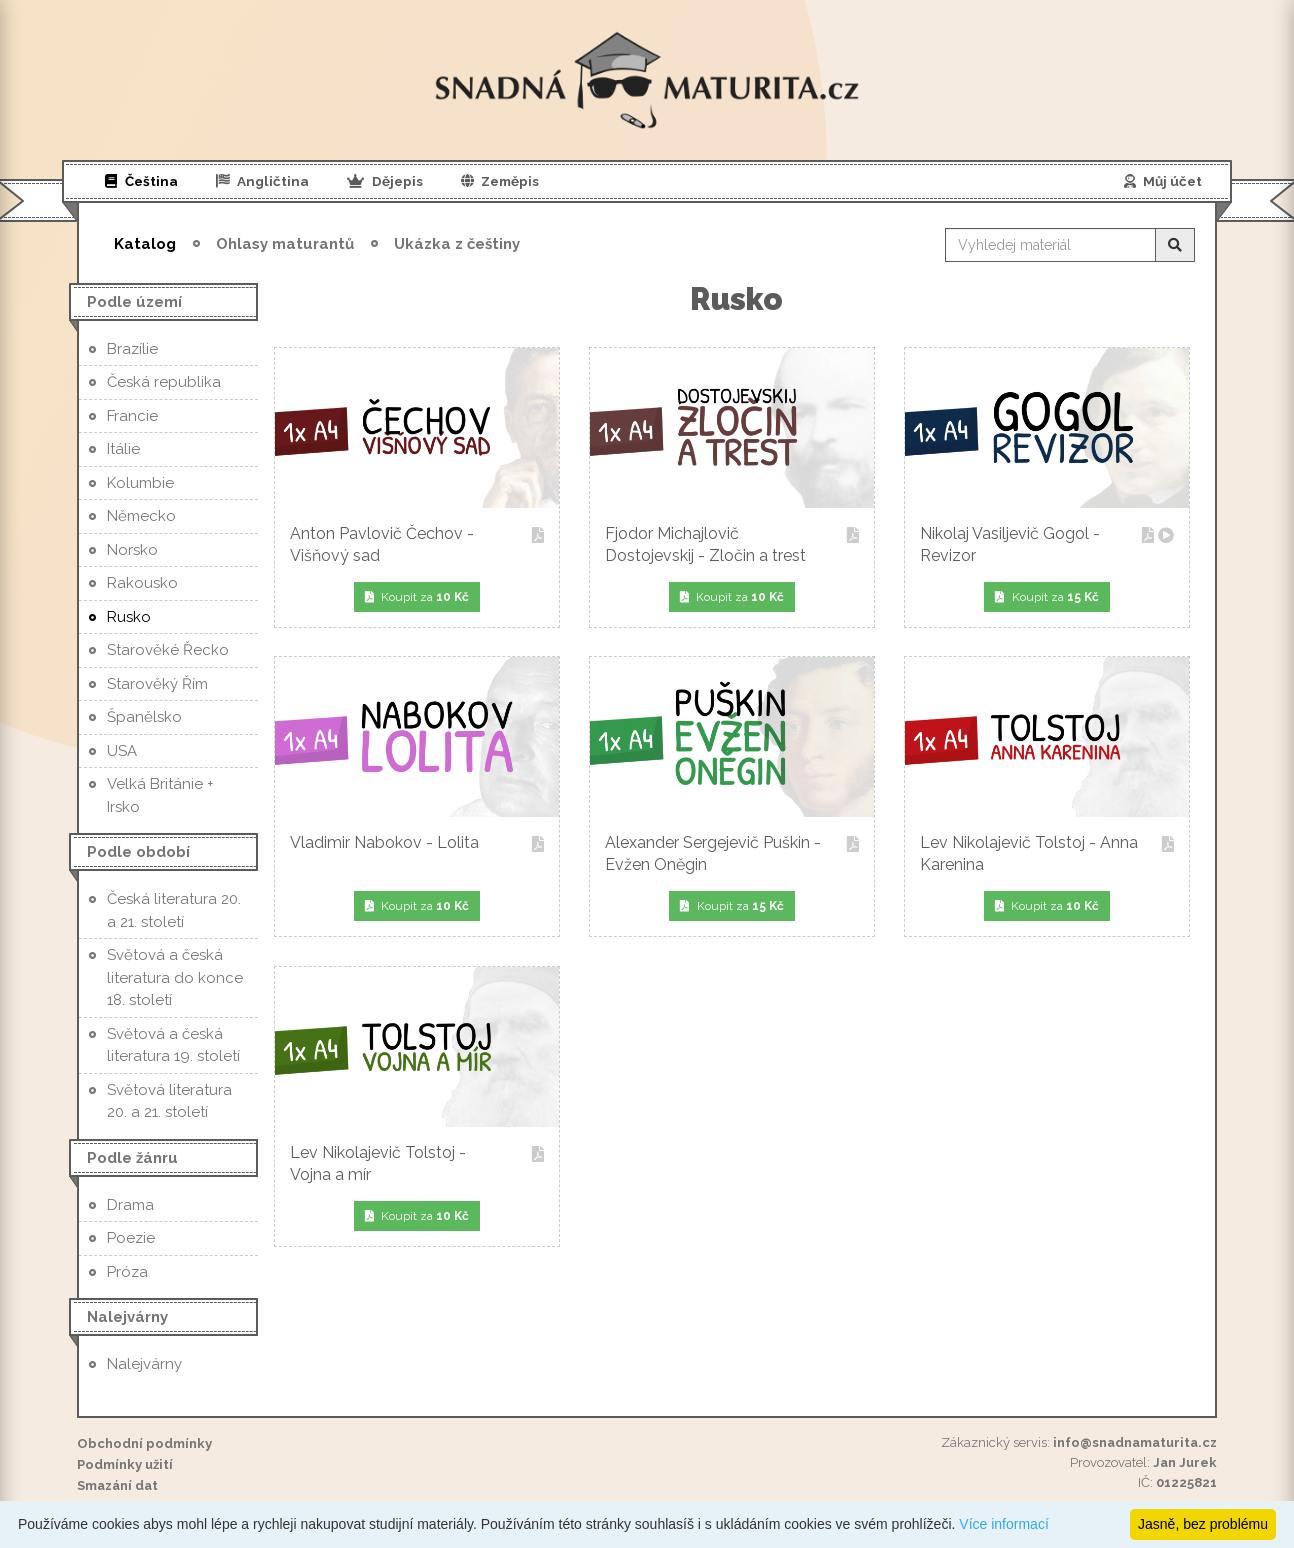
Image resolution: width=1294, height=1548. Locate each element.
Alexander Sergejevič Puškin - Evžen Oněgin (732, 853)
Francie (132, 416)
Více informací (1003, 1524)
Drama (130, 1205)
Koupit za (417, 597)
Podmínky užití (125, 1464)
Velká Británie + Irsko (160, 795)
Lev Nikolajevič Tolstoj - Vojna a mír (417, 1163)
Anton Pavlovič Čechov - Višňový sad (417, 544)
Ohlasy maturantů (285, 244)
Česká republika (164, 382)
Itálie (123, 449)
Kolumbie (140, 483)
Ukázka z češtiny (457, 244)
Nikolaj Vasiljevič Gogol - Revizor (1047, 544)
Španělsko (144, 717)
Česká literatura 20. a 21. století (174, 910)
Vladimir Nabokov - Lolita (417, 844)
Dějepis (385, 181)
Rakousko (142, 583)
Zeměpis (500, 181)
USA (122, 751)
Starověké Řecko (168, 650)
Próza (127, 1272)
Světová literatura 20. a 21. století (169, 1101)
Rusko (129, 617)
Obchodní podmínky (144, 1443)
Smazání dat (117, 1485)
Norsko (132, 550)
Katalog (145, 244)
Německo (141, 516)
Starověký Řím (157, 684)
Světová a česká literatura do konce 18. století (175, 977)
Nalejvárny (144, 1364)
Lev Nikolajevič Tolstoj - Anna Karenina (1047, 853)
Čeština (141, 181)
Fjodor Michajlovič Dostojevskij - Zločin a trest (732, 544)
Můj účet (1163, 181)
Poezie (131, 1238)
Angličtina (263, 181)
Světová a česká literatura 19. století (173, 1045)
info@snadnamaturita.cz (1135, 1442)
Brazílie (132, 349)
